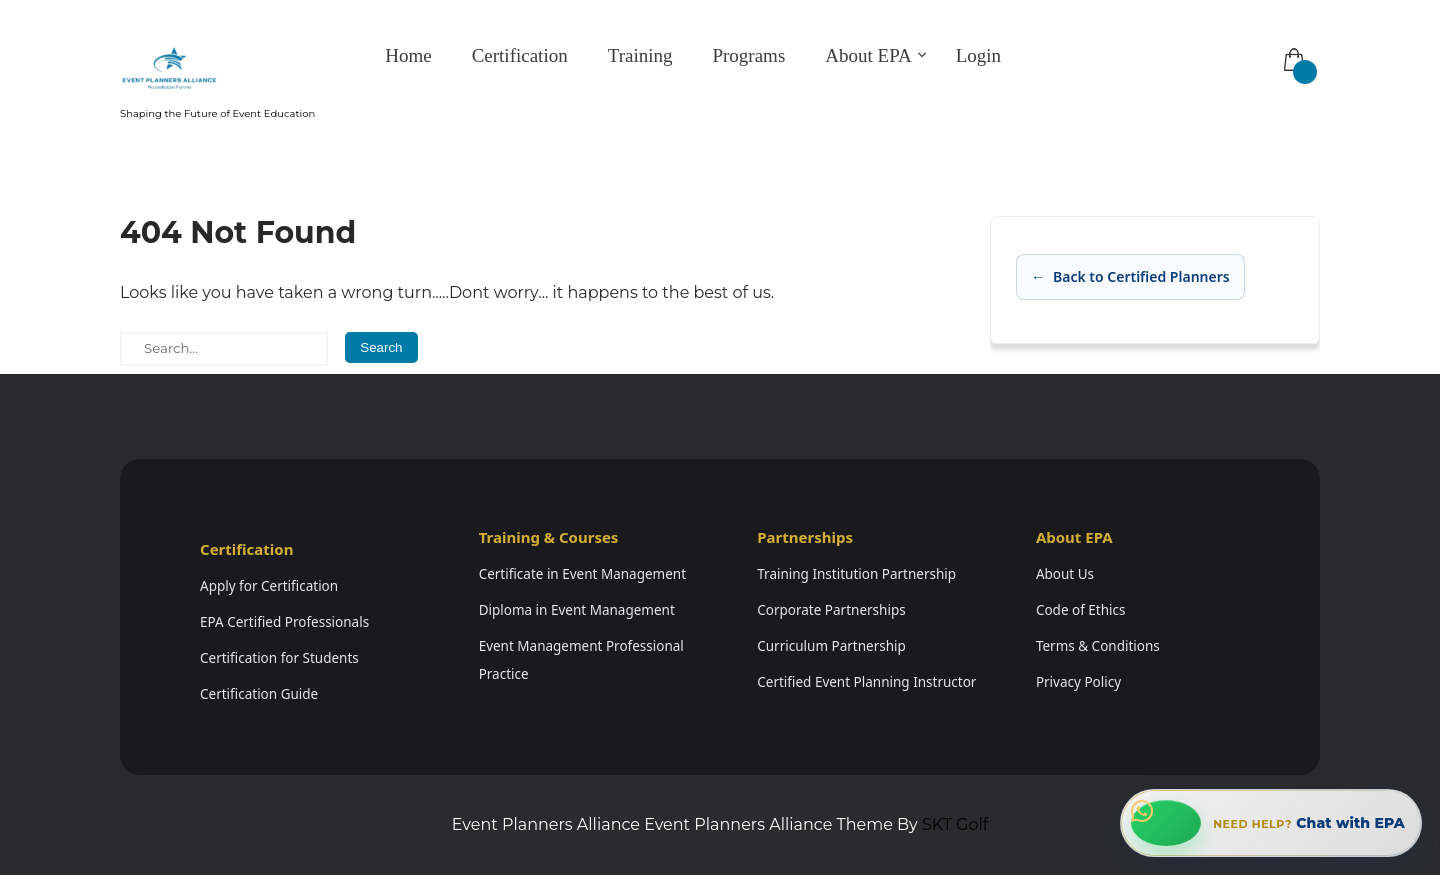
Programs (748, 55)
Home (408, 55)
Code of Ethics (1081, 610)
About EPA (868, 55)
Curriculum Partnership (831, 646)
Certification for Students (279, 658)
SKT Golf (955, 824)
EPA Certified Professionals (284, 622)
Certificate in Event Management (582, 574)
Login (978, 55)
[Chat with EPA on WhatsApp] (1271, 823)
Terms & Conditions (1098, 646)
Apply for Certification (269, 586)
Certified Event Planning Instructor (866, 682)
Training (640, 55)
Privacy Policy (1078, 682)
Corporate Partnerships (831, 610)
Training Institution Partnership (856, 574)
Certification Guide (259, 694)
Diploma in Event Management (577, 610)
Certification (520, 55)
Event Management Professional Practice (581, 660)
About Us (1065, 574)
